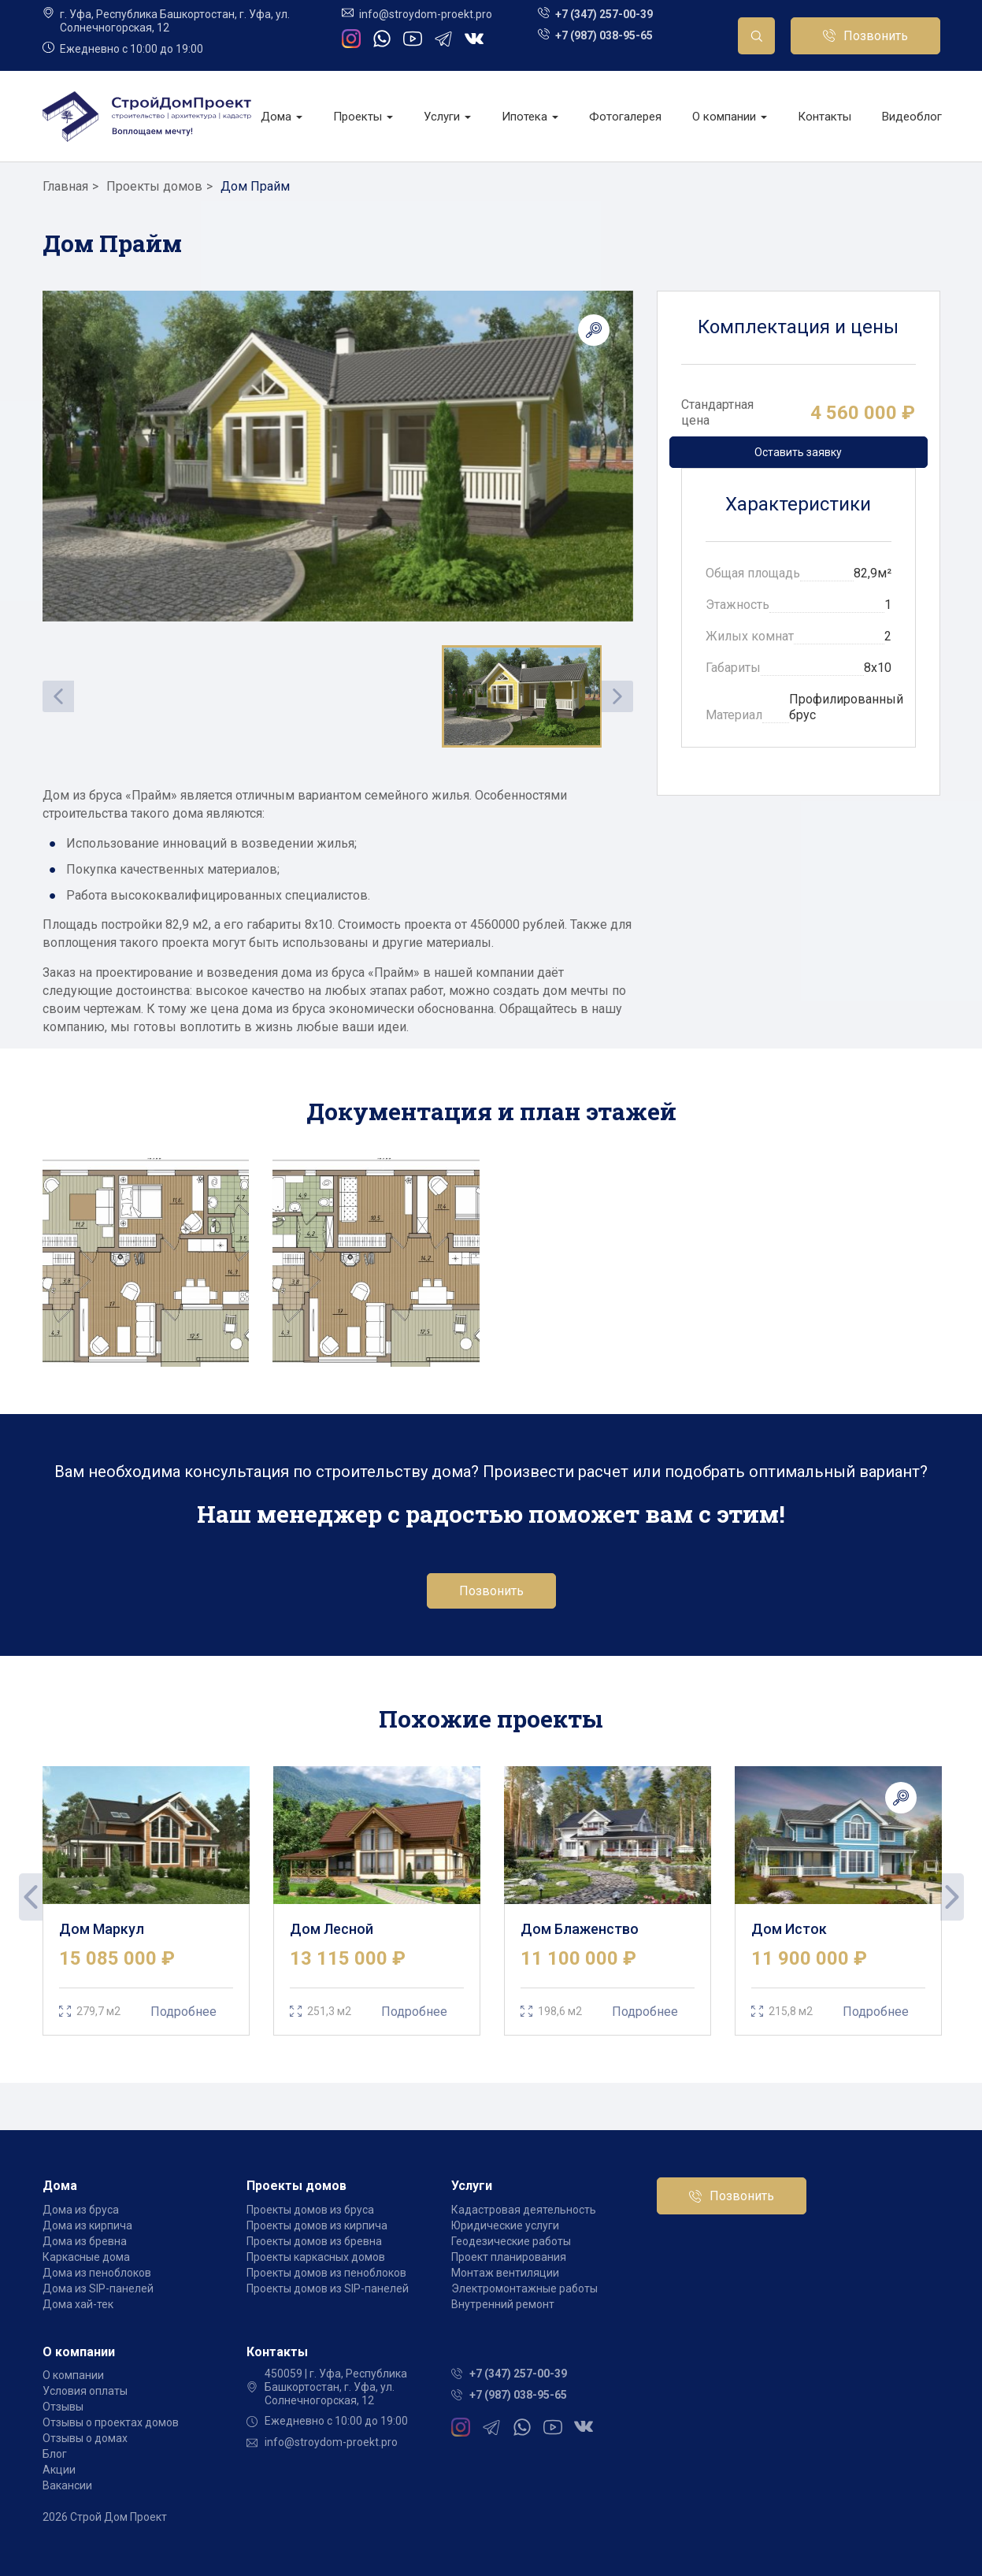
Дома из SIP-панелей (98, 2288)
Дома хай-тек (78, 2304)
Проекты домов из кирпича (316, 2225)
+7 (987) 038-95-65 (604, 35)
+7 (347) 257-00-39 (604, 14)
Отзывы (63, 2406)
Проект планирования (508, 2257)
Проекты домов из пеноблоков (326, 2272)
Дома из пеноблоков (97, 2272)
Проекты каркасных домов (315, 2257)
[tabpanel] (146, 1901)
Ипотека (530, 116)
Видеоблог (912, 116)
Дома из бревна (85, 2241)
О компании (729, 116)
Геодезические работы (511, 2241)
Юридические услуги (505, 2225)
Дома (281, 116)
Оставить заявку (798, 452)
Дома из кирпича (87, 2225)
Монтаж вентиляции (505, 2272)
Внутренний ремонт (502, 2304)
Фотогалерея (625, 116)
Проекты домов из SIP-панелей (327, 2288)
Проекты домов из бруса (310, 2209)
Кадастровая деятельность (523, 2209)
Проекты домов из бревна (314, 2241)
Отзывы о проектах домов (111, 2422)
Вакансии (67, 2485)
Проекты (363, 116)
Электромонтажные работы (524, 2288)
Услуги (447, 116)
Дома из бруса (81, 2209)
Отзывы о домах (85, 2438)
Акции (59, 2469)
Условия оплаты (85, 2391)
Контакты (824, 116)
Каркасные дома (86, 2257)
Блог (55, 2454)
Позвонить (875, 35)
